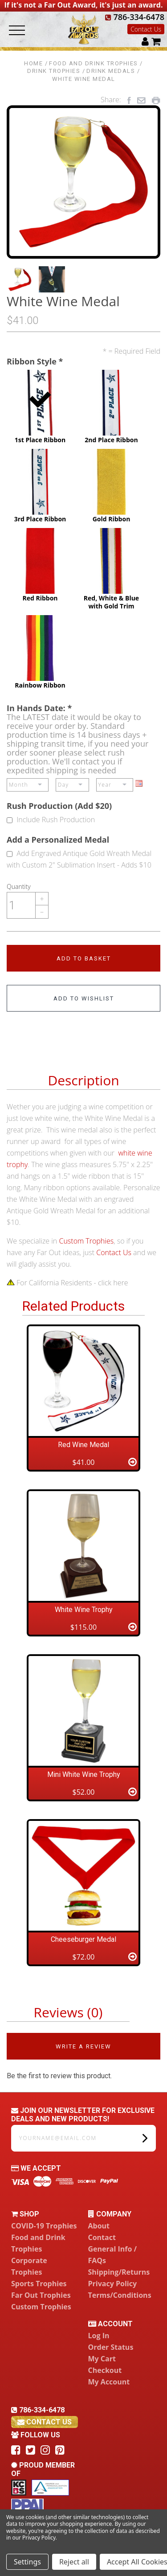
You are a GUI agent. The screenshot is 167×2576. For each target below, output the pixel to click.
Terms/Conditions (119, 2295)
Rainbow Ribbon (40, 652)
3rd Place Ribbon (40, 485)
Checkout (105, 2370)
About (99, 2226)
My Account (109, 2382)
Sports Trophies (39, 2283)
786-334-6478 (134, 17)
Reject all (74, 2562)
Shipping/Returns (119, 2272)
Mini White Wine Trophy (83, 1774)
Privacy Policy (112, 2283)
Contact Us (145, 29)
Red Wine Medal (83, 1444)
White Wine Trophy (84, 1609)
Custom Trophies (86, 1241)
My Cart (102, 2359)
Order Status (111, 2347)
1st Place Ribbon (40, 406)
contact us (44, 2422)
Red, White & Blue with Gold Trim (111, 569)
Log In (99, 2335)
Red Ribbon (40, 565)
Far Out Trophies (41, 2295)
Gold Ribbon (111, 485)
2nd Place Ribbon (111, 406)
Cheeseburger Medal (83, 1939)
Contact (102, 2237)
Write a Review (83, 2046)
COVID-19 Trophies (44, 2226)
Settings (27, 2562)
